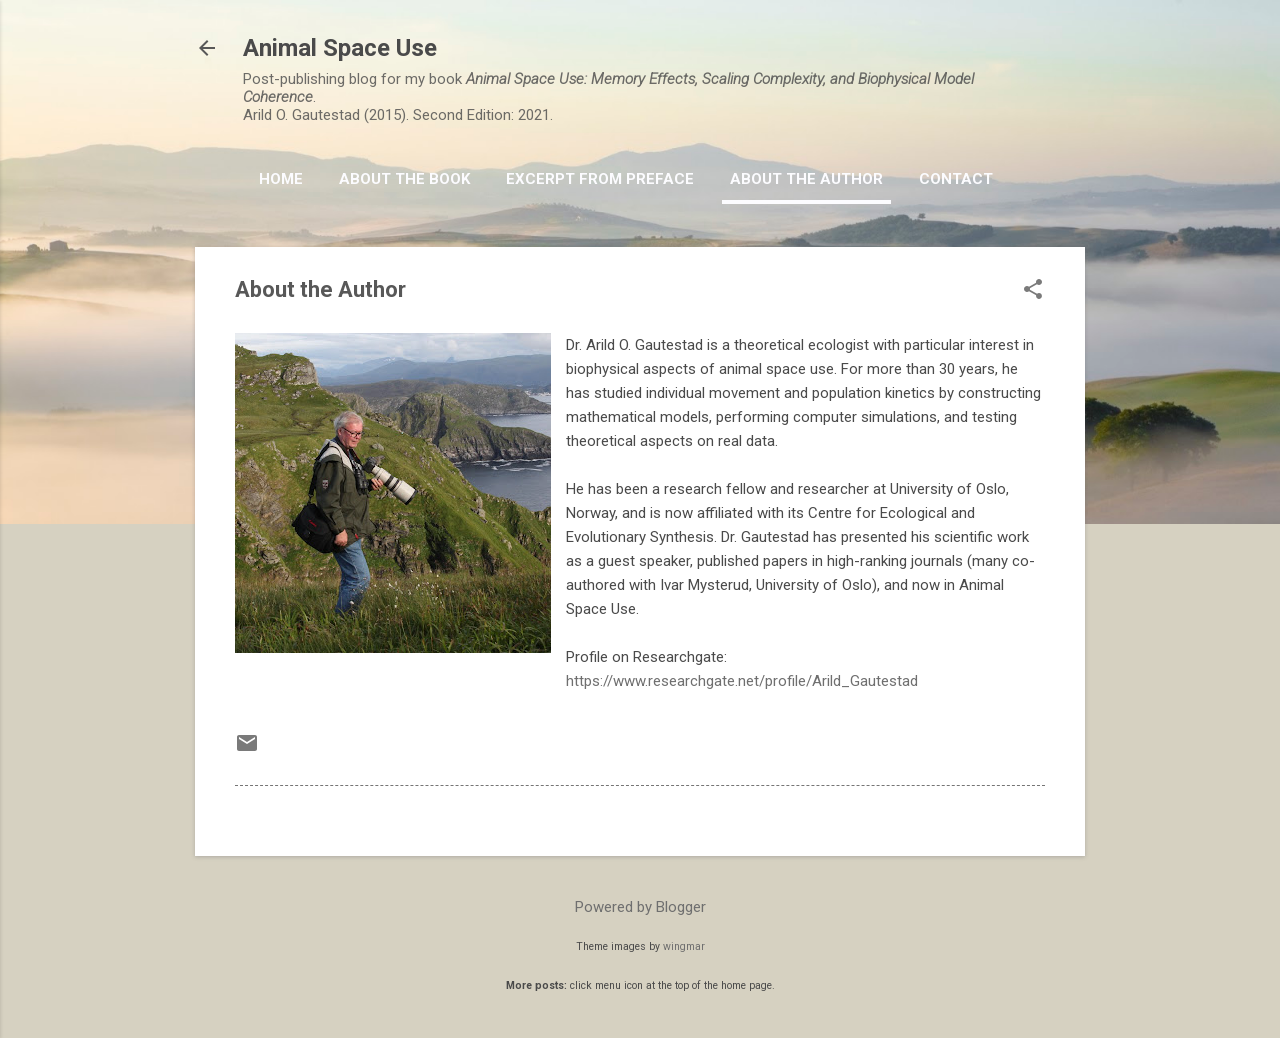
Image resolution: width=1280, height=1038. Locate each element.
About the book (404, 179)
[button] (1033, 291)
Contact (956, 179)
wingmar (684, 946)
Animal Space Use (340, 48)
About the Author (806, 179)
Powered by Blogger (640, 907)
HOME (281, 179)
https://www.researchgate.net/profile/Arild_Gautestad (742, 681)
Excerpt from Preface (600, 179)
